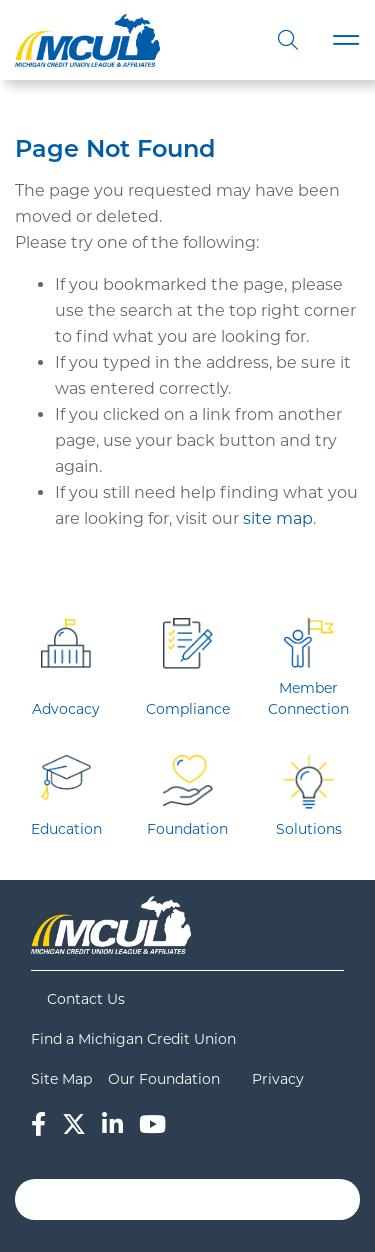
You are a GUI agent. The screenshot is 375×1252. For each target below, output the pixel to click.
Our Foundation (164, 1079)
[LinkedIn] (112, 1124)
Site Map (61, 1079)
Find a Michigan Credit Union (133, 1039)
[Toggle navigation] (346, 40)
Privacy (278, 1079)
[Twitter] (74, 1124)
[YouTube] (152, 1124)
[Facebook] (38, 1124)
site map (278, 518)
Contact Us (86, 999)
